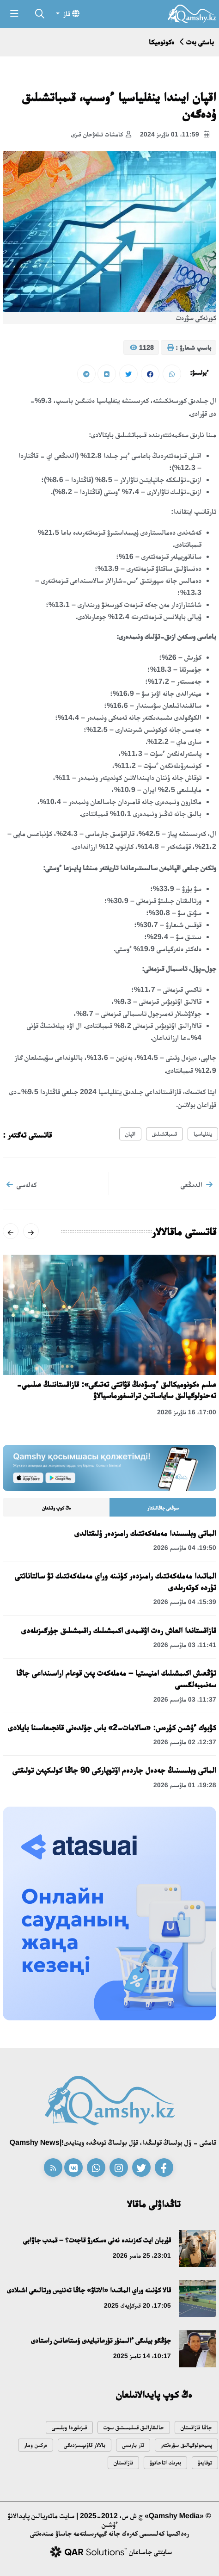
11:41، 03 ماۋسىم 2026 (184, 1644)
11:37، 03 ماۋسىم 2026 (184, 1699)
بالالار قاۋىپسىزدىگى (84, 2444)
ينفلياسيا (203, 1133)
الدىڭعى (197, 1184)
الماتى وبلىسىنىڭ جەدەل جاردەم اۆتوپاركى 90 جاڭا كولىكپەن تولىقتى (114, 1770)
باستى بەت (200, 42)
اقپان (130, 1133)
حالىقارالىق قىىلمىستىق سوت (133, 2427)
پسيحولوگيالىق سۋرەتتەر (186, 2444)
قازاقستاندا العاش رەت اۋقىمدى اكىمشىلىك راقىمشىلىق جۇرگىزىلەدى (118, 1630)
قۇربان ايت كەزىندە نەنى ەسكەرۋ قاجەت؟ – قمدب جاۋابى (97, 2240)
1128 (142, 348)
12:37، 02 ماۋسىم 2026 (184, 1742)
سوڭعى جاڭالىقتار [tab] (163, 1508)
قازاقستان (123, 2462)
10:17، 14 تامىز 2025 (142, 2355)
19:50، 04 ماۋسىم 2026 (184, 1547)
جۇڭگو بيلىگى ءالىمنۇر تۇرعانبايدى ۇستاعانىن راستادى (101, 2340)
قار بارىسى (133, 2444)
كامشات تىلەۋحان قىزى (101, 134)
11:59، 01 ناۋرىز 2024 (174, 134)
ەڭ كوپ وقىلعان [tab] (56, 1508)
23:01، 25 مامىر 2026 (142, 2255)
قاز (70, 13)
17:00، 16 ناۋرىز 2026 (186, 1412)
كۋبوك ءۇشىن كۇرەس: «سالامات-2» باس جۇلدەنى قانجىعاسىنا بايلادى (112, 1727)
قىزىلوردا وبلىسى (69, 2427)
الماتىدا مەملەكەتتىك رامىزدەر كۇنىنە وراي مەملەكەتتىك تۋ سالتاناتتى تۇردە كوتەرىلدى (115, 1581)
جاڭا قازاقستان (196, 2427)
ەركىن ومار (35, 2444)
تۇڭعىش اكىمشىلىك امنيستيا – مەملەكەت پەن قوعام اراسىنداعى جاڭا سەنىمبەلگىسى (116, 1678)
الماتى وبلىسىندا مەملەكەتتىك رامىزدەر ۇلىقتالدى (145, 1533)
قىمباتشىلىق (164, 1133)
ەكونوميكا (161, 42)
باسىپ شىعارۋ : (189, 348)
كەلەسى (21, 1184)
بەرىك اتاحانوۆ (165, 2462)
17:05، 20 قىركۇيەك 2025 (137, 2305)
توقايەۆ (205, 2462)
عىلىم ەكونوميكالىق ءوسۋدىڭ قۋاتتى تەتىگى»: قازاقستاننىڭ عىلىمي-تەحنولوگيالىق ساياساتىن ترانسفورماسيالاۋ (116, 1390)
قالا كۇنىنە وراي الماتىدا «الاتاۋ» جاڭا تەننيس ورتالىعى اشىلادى (89, 2290)
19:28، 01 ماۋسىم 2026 (184, 1785)
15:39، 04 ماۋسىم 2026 (184, 1601)
